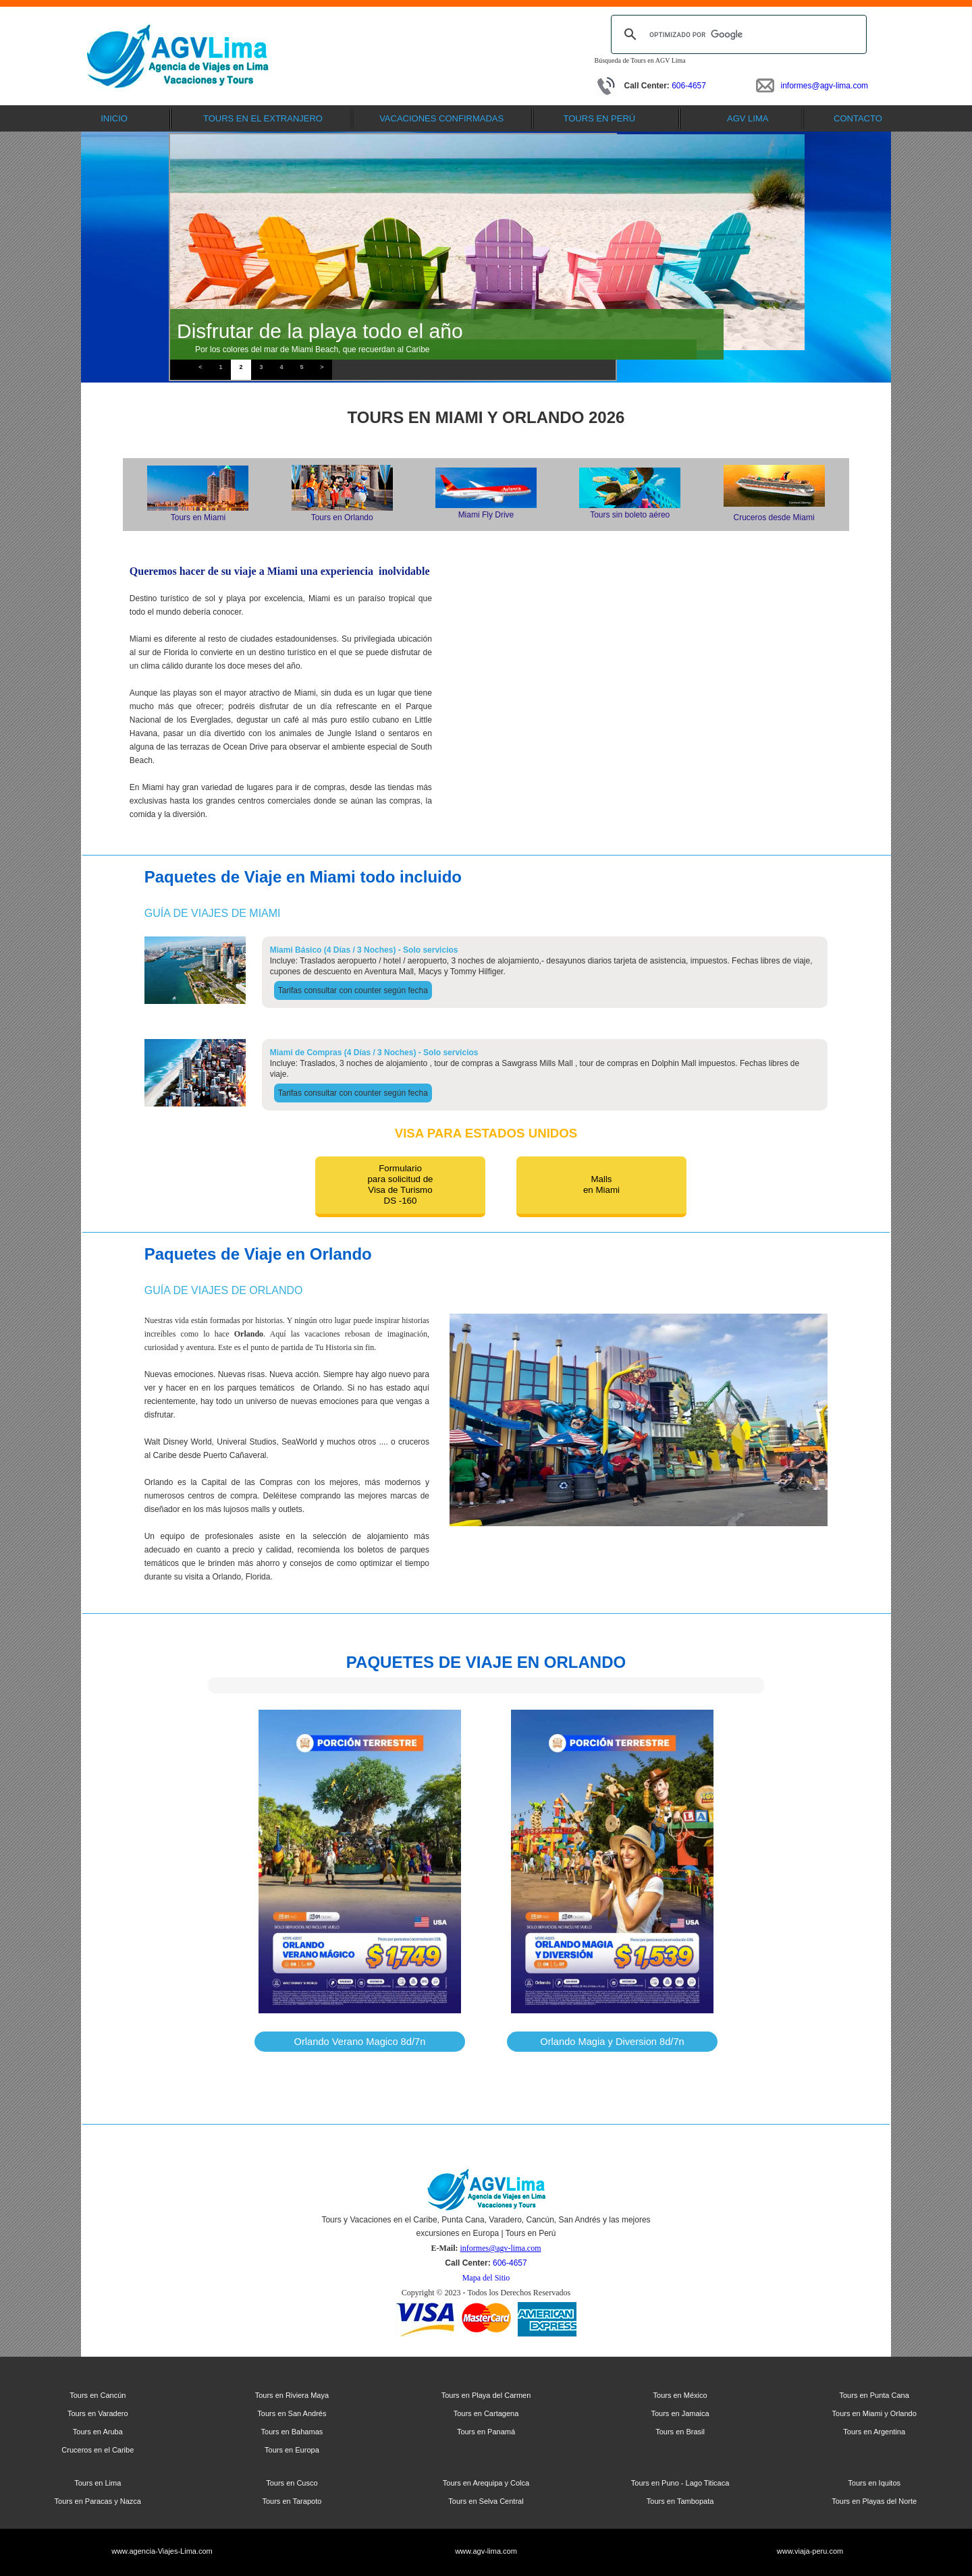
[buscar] (737, 34)
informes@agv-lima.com (825, 85)
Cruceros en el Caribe (97, 2450)
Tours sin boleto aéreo (630, 515)
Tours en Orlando (342, 517)
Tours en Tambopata (680, 2501)
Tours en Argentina (874, 2432)
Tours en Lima (97, 2483)
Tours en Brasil (680, 2432)
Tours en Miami (198, 517)
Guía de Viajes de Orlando (223, 1290)
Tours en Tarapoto (291, 2501)
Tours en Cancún (98, 2395)
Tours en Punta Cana (874, 2395)
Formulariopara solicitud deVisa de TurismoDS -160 (400, 1184)
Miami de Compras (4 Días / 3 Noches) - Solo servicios (374, 1052)
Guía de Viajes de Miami (212, 913)
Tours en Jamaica (680, 2413)
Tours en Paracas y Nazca (98, 2501)
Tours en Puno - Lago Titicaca (680, 2483)
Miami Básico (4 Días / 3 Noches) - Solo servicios (364, 950)
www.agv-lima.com (486, 2551)
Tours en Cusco (291, 2483)
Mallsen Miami (601, 1184)
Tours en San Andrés (291, 2413)
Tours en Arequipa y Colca (486, 2483)
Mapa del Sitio (486, 2278)
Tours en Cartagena (486, 2413)
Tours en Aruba (98, 2432)
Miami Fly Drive (486, 515)
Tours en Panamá (486, 2432)
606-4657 (689, 85)
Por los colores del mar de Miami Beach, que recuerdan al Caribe (312, 349)
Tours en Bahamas (292, 2432)
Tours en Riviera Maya (292, 2395)
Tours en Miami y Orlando (874, 2413)
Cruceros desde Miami (774, 517)
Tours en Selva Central (485, 2501)
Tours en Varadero (98, 2413)
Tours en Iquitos (874, 2483)
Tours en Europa (292, 2450)
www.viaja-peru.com (810, 2551)
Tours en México (680, 2395)
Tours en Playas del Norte (874, 2501)
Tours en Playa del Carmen (486, 2395)
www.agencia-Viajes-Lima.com (162, 2551)
